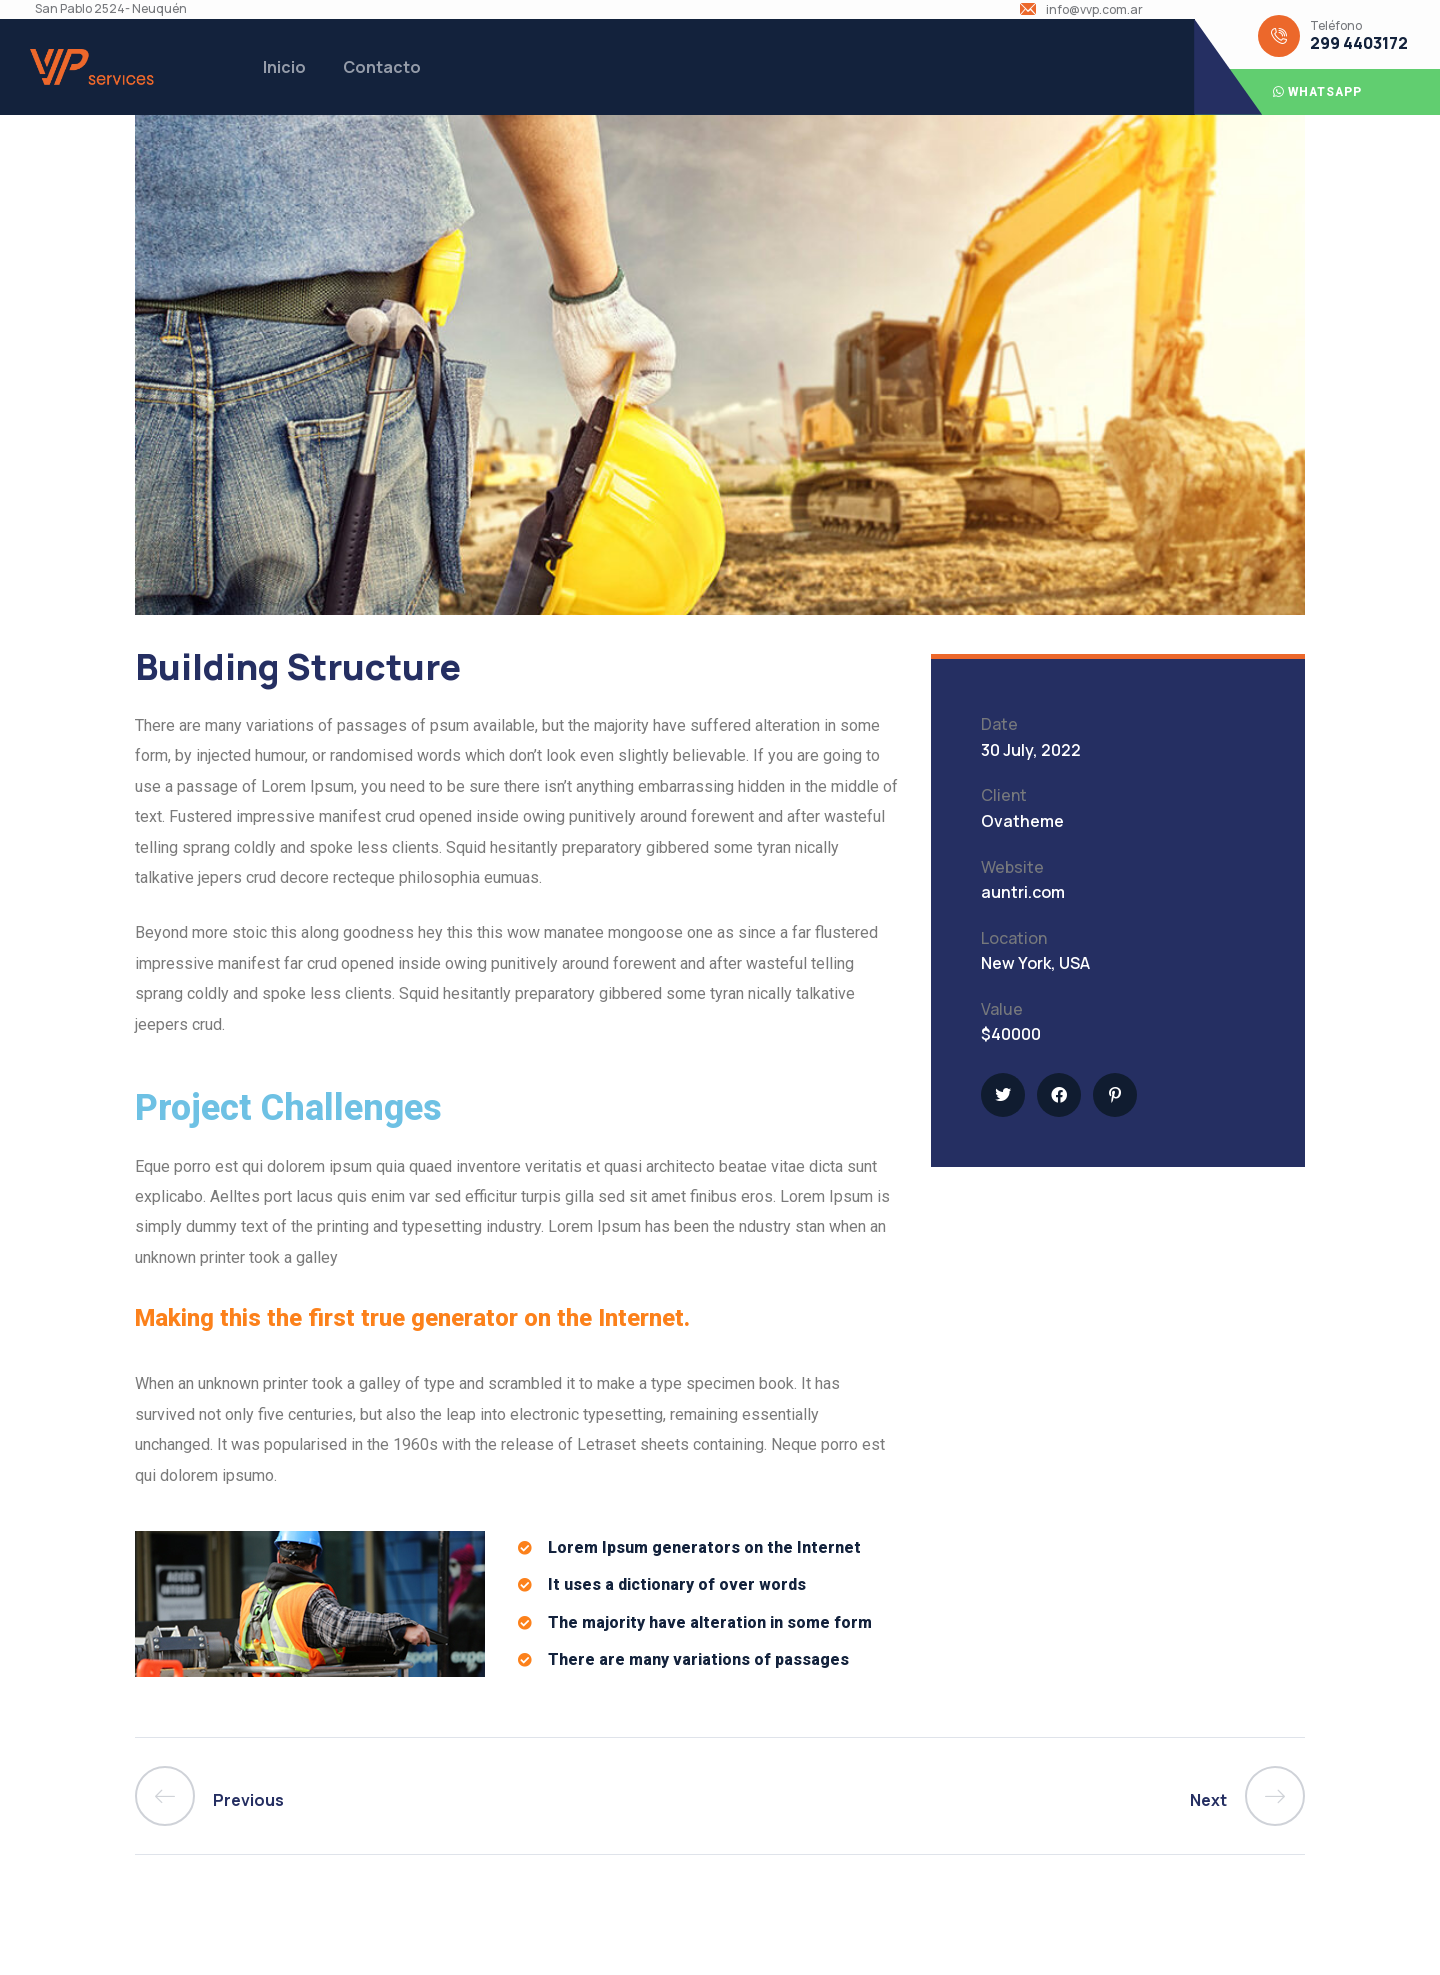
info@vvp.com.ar (1094, 10)
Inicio (284, 67)
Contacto (382, 67)
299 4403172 (1359, 43)
